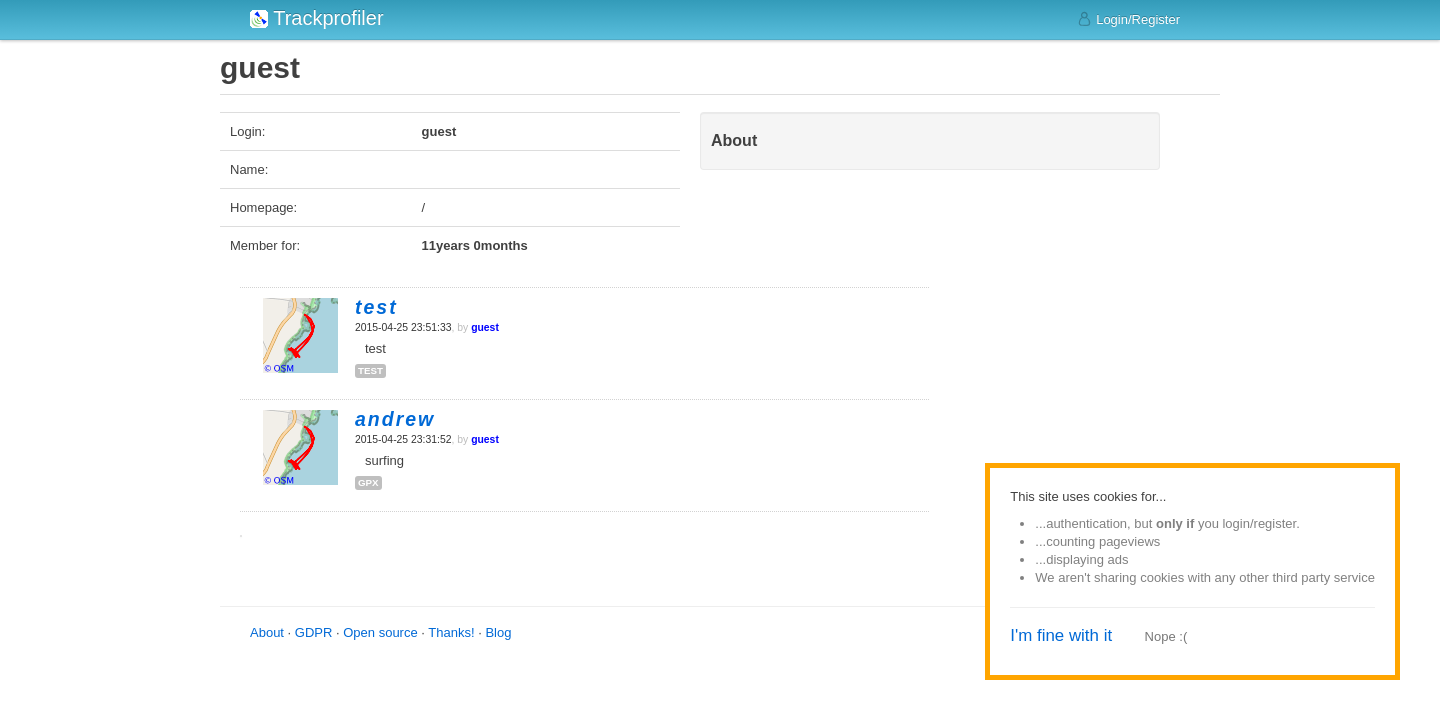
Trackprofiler (317, 18)
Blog (498, 632)
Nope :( (1166, 636)
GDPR (314, 632)
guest (485, 327)
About (267, 632)
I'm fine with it (1061, 635)
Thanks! (451, 632)
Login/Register (1128, 19)
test (370, 370)
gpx (368, 482)
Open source (380, 632)
